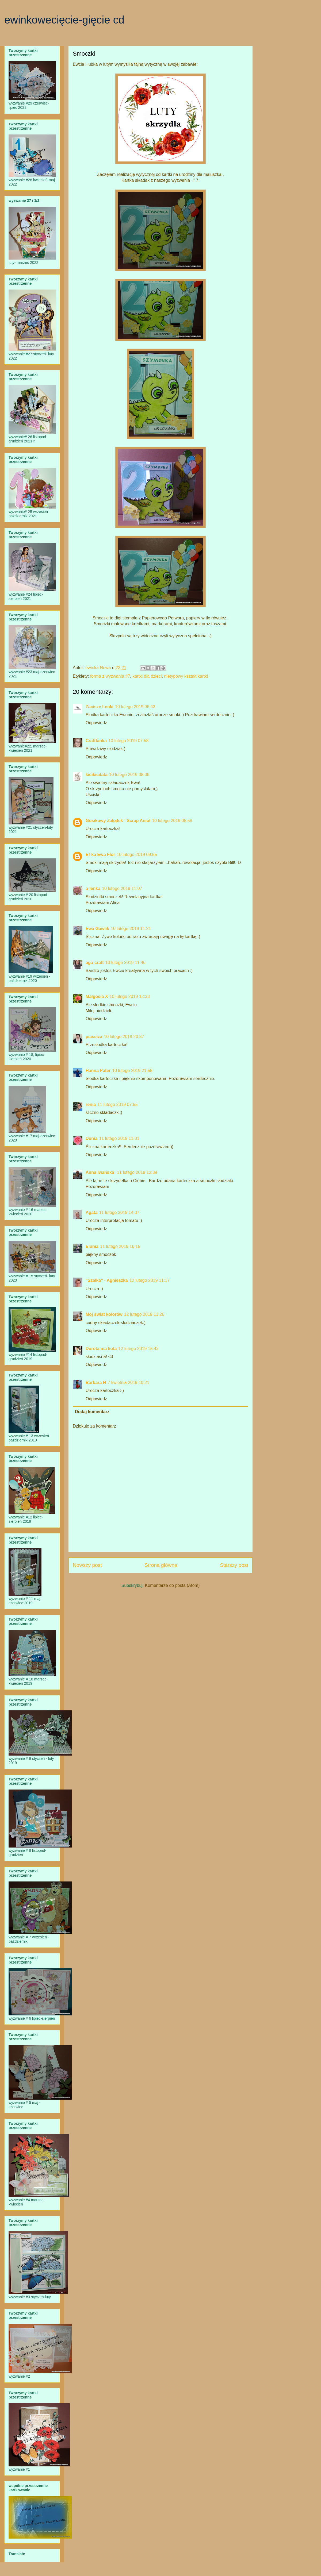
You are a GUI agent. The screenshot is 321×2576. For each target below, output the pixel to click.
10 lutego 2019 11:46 (125, 962)
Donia (91, 1138)
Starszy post (234, 1565)
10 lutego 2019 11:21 (131, 928)
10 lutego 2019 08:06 (129, 774)
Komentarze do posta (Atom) (172, 1585)
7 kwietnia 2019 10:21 (128, 1382)
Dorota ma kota (101, 1348)
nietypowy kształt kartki (186, 676)
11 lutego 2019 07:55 (117, 1104)
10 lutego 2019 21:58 (132, 1070)
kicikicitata (97, 774)
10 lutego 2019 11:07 (122, 888)
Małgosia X (97, 996)
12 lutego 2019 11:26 (144, 1314)
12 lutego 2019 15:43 (138, 1348)
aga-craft (95, 962)
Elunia (92, 1246)
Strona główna (160, 1565)
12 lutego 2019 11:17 (149, 1280)
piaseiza (94, 1036)
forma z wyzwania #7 (110, 676)
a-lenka (93, 888)
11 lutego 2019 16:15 (120, 1246)
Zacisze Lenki (99, 706)
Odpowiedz (96, 722)
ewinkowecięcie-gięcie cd (64, 20)
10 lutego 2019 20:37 (124, 1036)
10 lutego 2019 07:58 (128, 740)
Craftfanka (96, 740)
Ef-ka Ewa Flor (100, 854)
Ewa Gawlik (97, 928)
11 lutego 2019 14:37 (119, 1212)
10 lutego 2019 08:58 (172, 820)
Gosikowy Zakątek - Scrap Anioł (118, 820)
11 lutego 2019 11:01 (119, 1138)
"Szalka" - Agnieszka (107, 1280)
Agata (91, 1212)
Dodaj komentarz (92, 1411)
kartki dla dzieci (147, 676)
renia (91, 1104)
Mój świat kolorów (104, 1314)
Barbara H (96, 1382)
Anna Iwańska (100, 1172)
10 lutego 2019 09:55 (137, 854)
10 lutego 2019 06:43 (135, 706)
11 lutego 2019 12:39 (137, 1172)
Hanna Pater (98, 1070)
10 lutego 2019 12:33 (130, 996)
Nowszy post (87, 1565)
